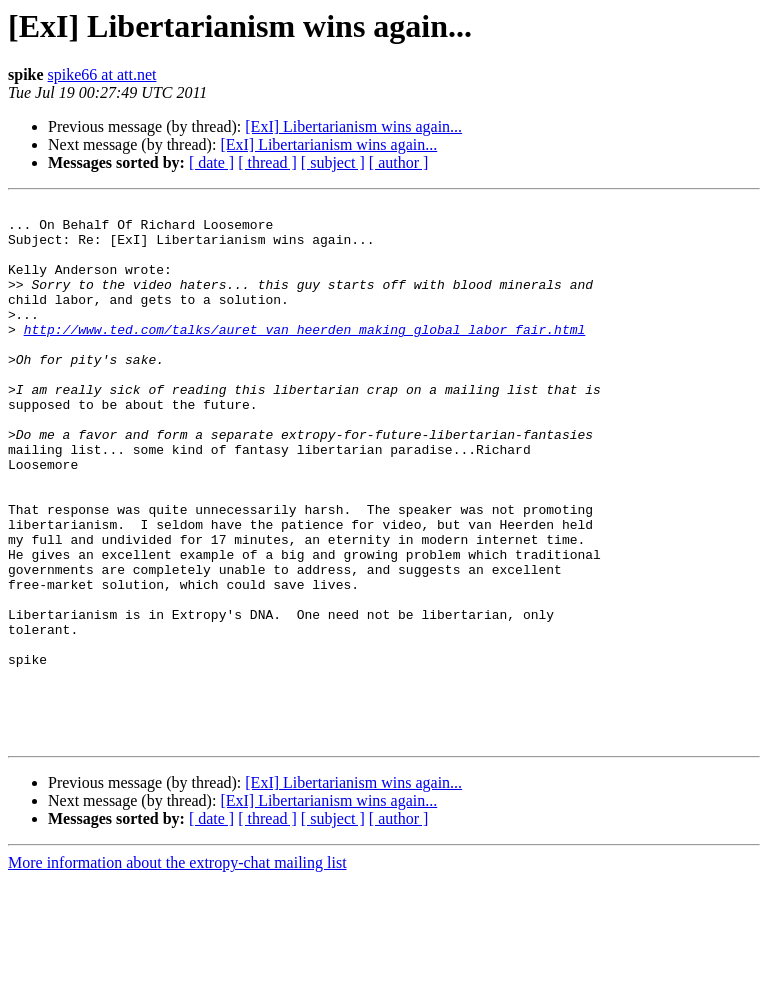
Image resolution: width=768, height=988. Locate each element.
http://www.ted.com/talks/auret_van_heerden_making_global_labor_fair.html (305, 356)
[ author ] (399, 162)
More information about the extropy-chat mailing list (177, 970)
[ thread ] (267, 162)
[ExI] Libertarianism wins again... (353, 126)
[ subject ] (333, 162)
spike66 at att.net (102, 74)
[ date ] (211, 162)
